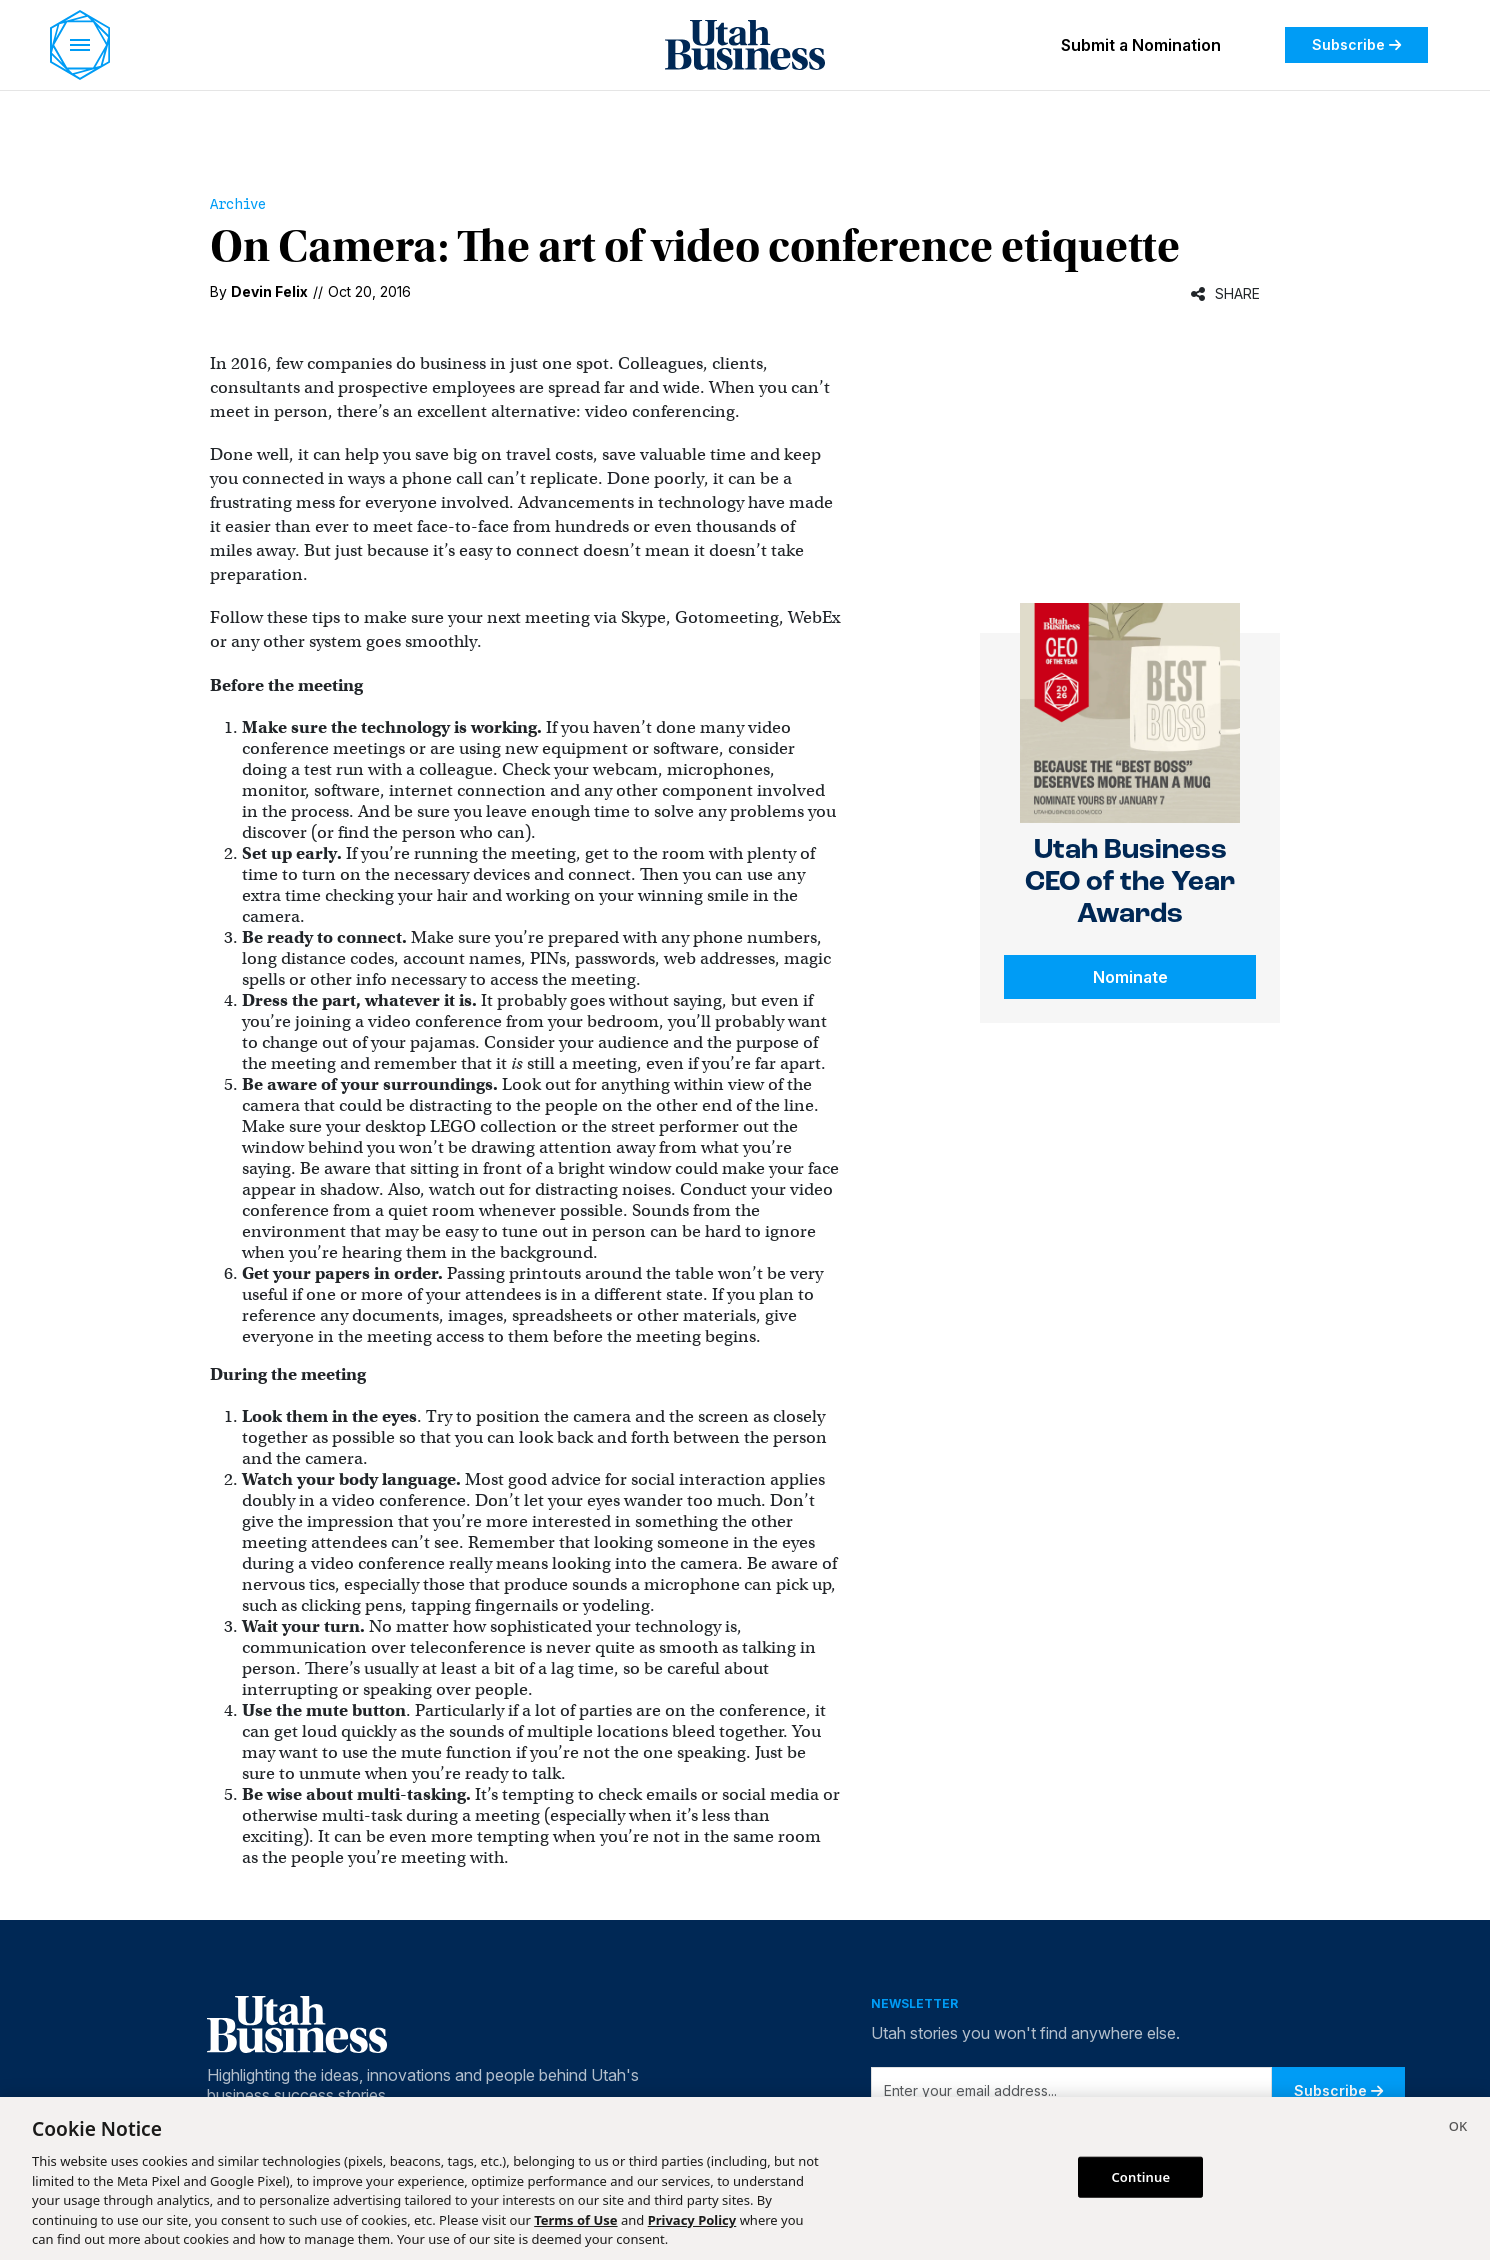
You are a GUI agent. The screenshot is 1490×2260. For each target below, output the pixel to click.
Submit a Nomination (1141, 45)
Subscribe (1356, 44)
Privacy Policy (692, 2220)
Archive (238, 204)
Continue (1140, 2176)
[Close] (1458, 2129)
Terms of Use (575, 2220)
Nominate (1130, 977)
